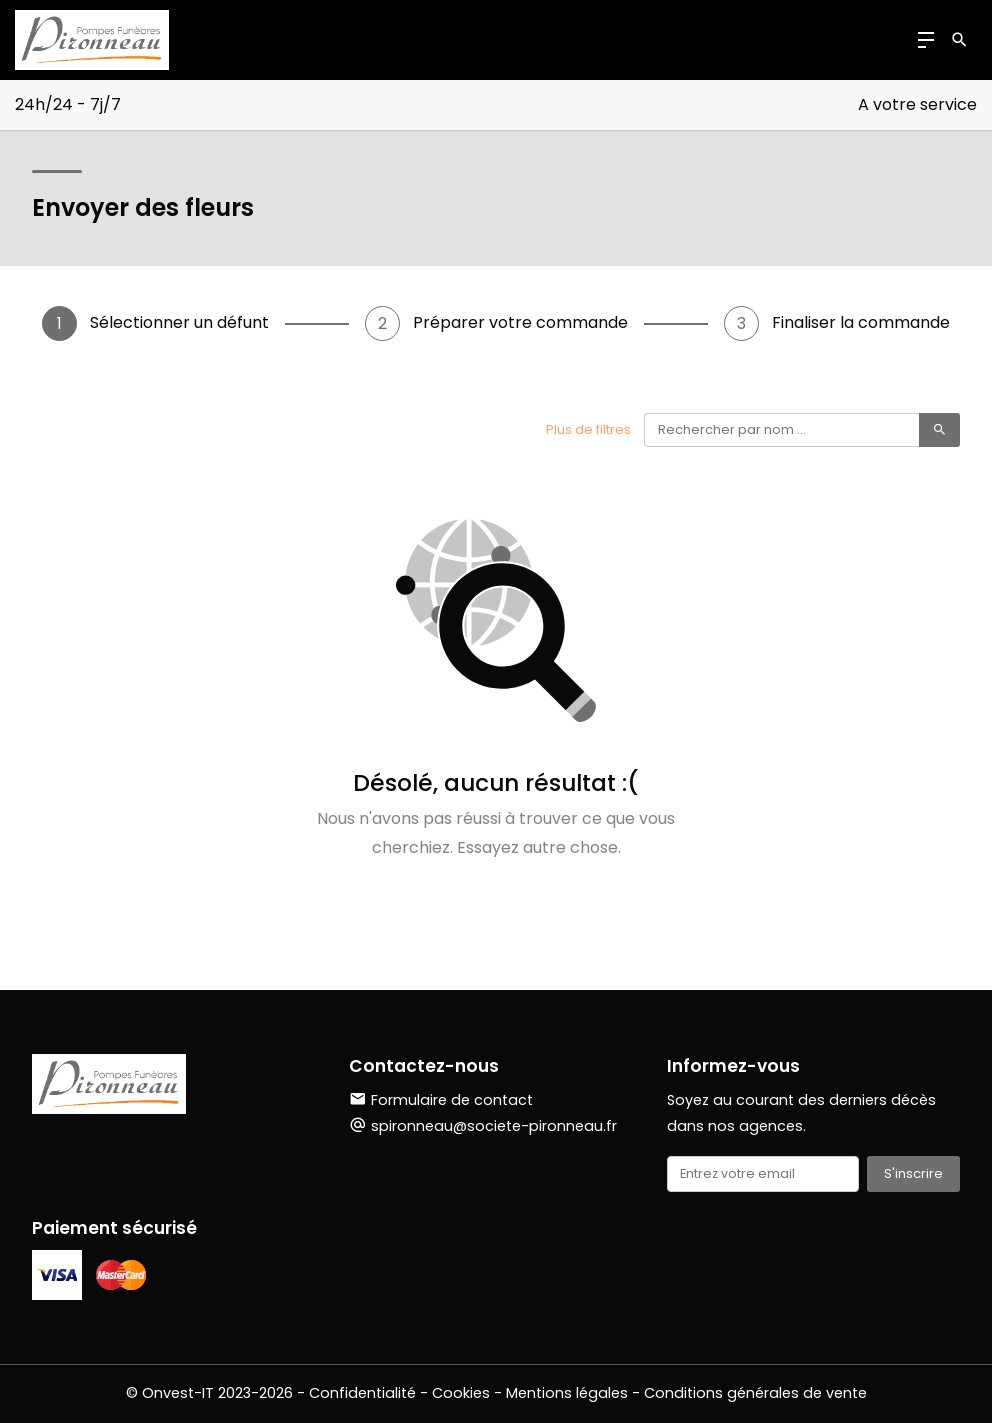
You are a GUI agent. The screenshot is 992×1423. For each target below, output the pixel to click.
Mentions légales (567, 1393)
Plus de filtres (588, 429)
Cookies (461, 1393)
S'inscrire (913, 1173)
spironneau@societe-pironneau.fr (494, 1126)
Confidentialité (362, 1393)
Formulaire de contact (441, 1100)
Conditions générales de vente (755, 1393)
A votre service (917, 104)
